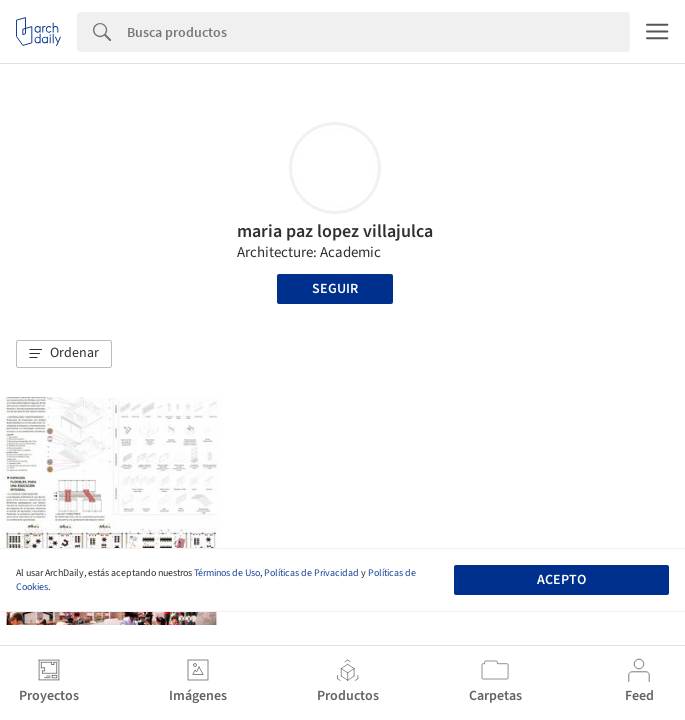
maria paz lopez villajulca (335, 231)
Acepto (561, 580)
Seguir (335, 289)
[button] (64, 354)
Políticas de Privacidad (311, 573)
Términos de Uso (227, 573)
